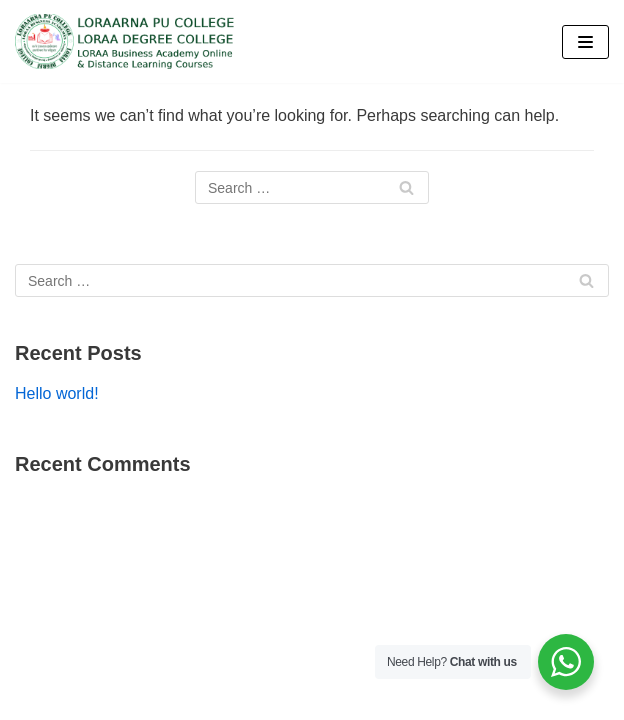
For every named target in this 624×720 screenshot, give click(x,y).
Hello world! (57, 393)
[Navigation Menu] (585, 42)
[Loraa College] (125, 41)
